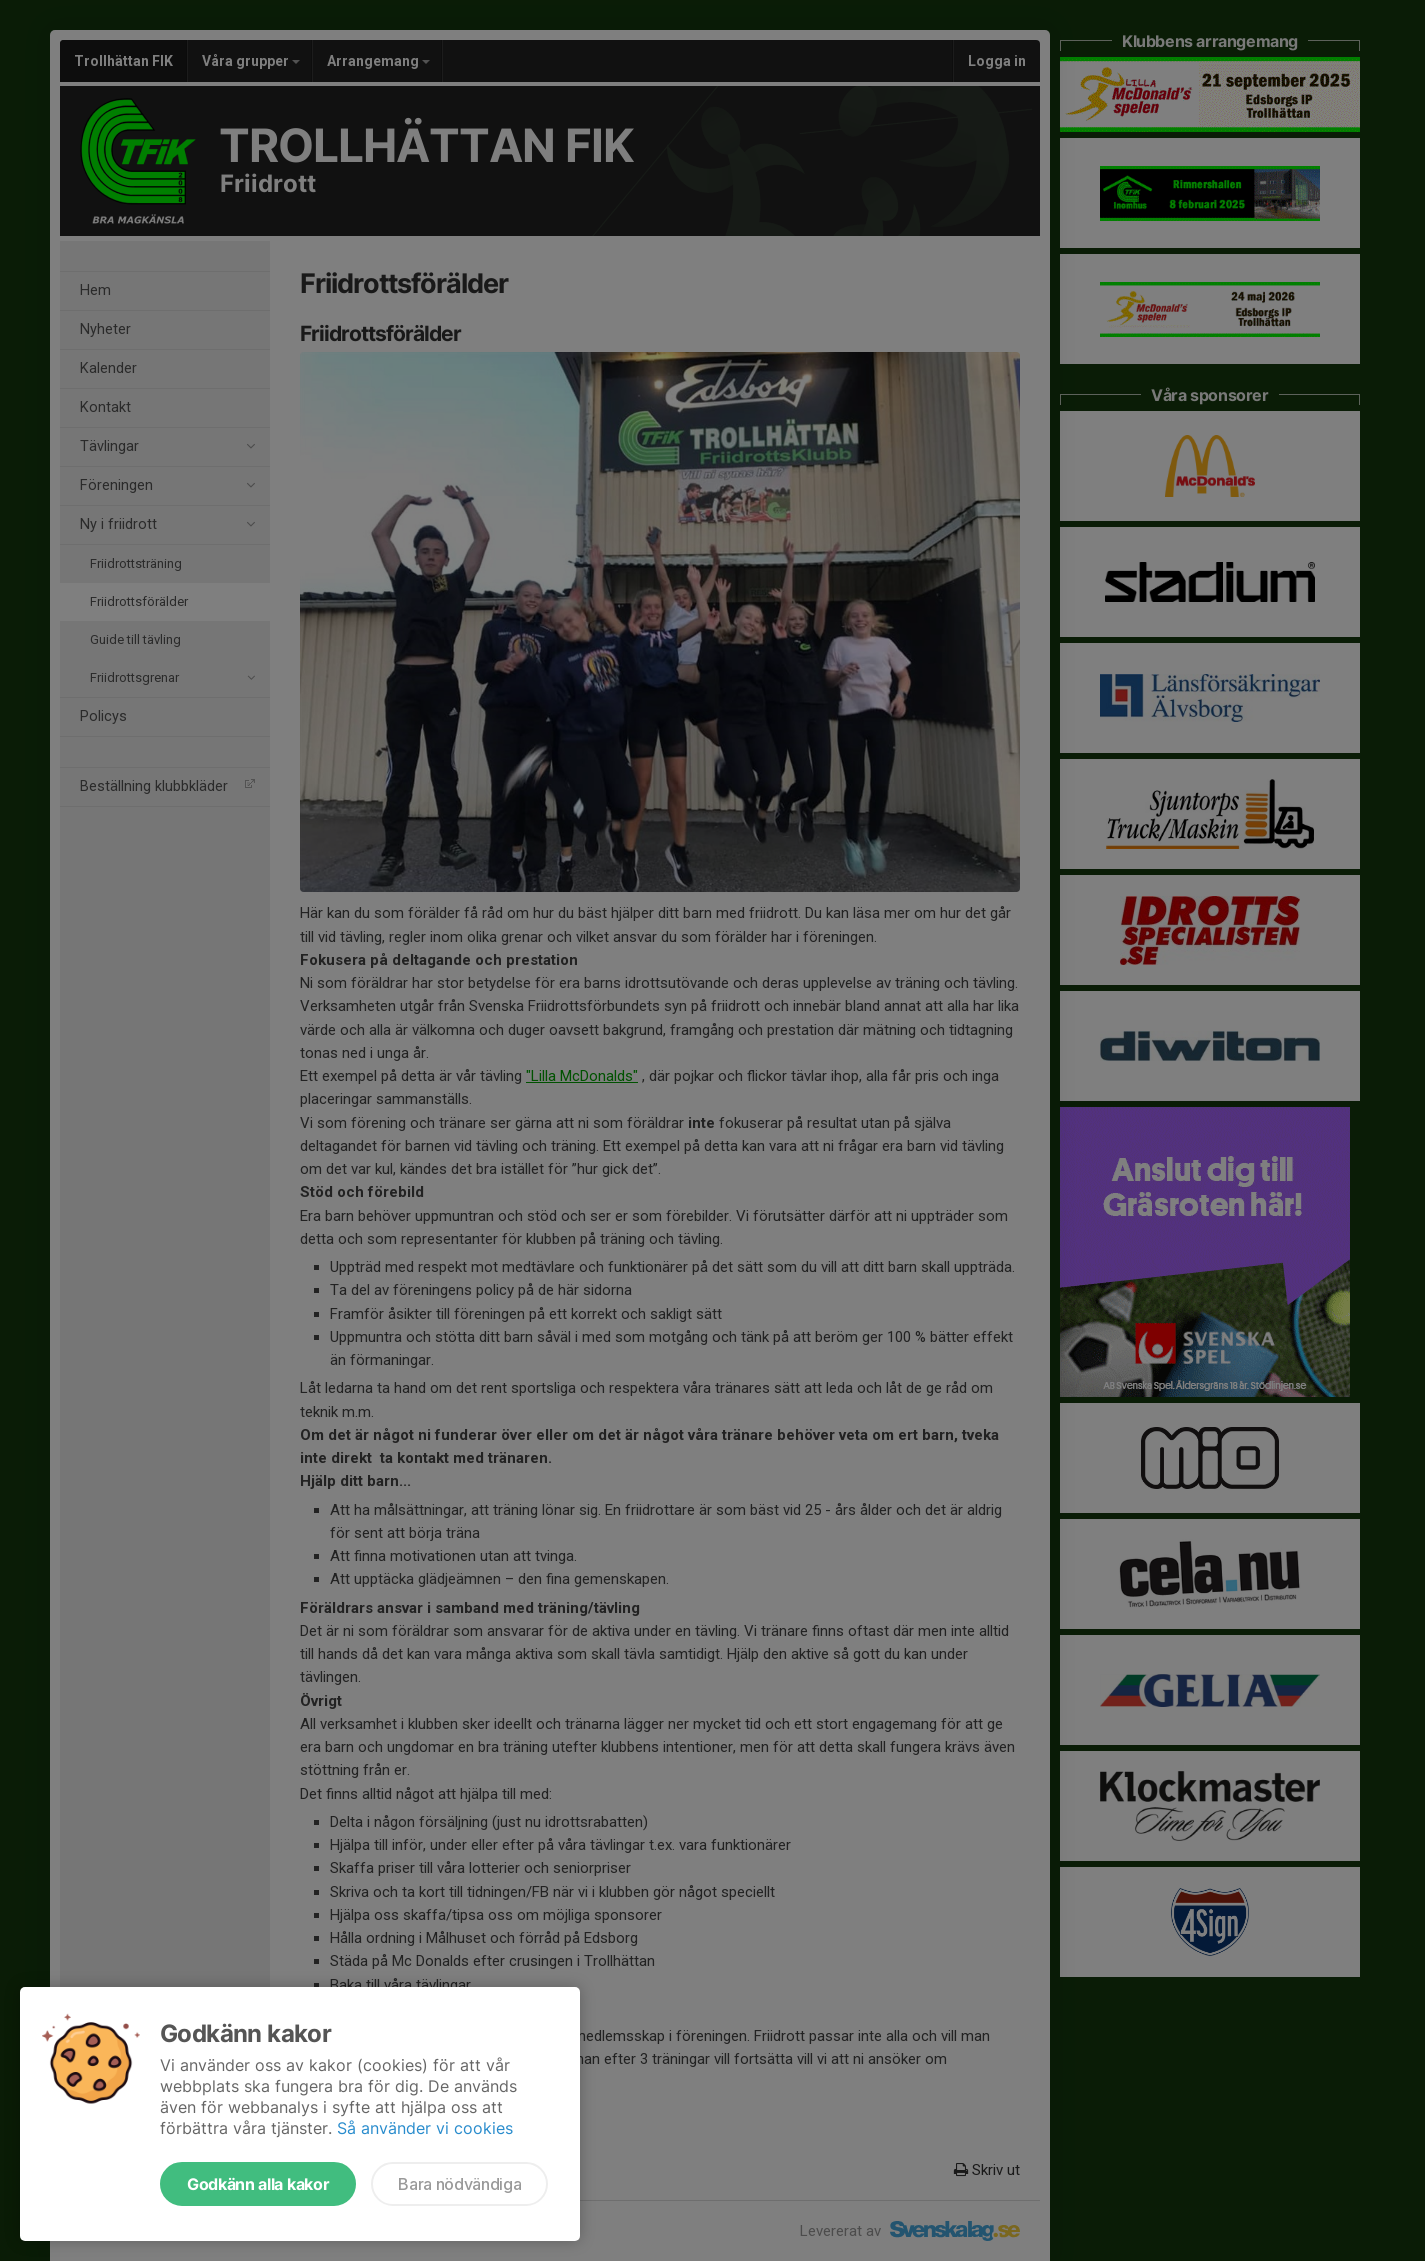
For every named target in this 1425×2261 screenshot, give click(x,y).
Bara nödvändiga (459, 2184)
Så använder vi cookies (425, 2128)
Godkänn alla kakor (258, 2184)
